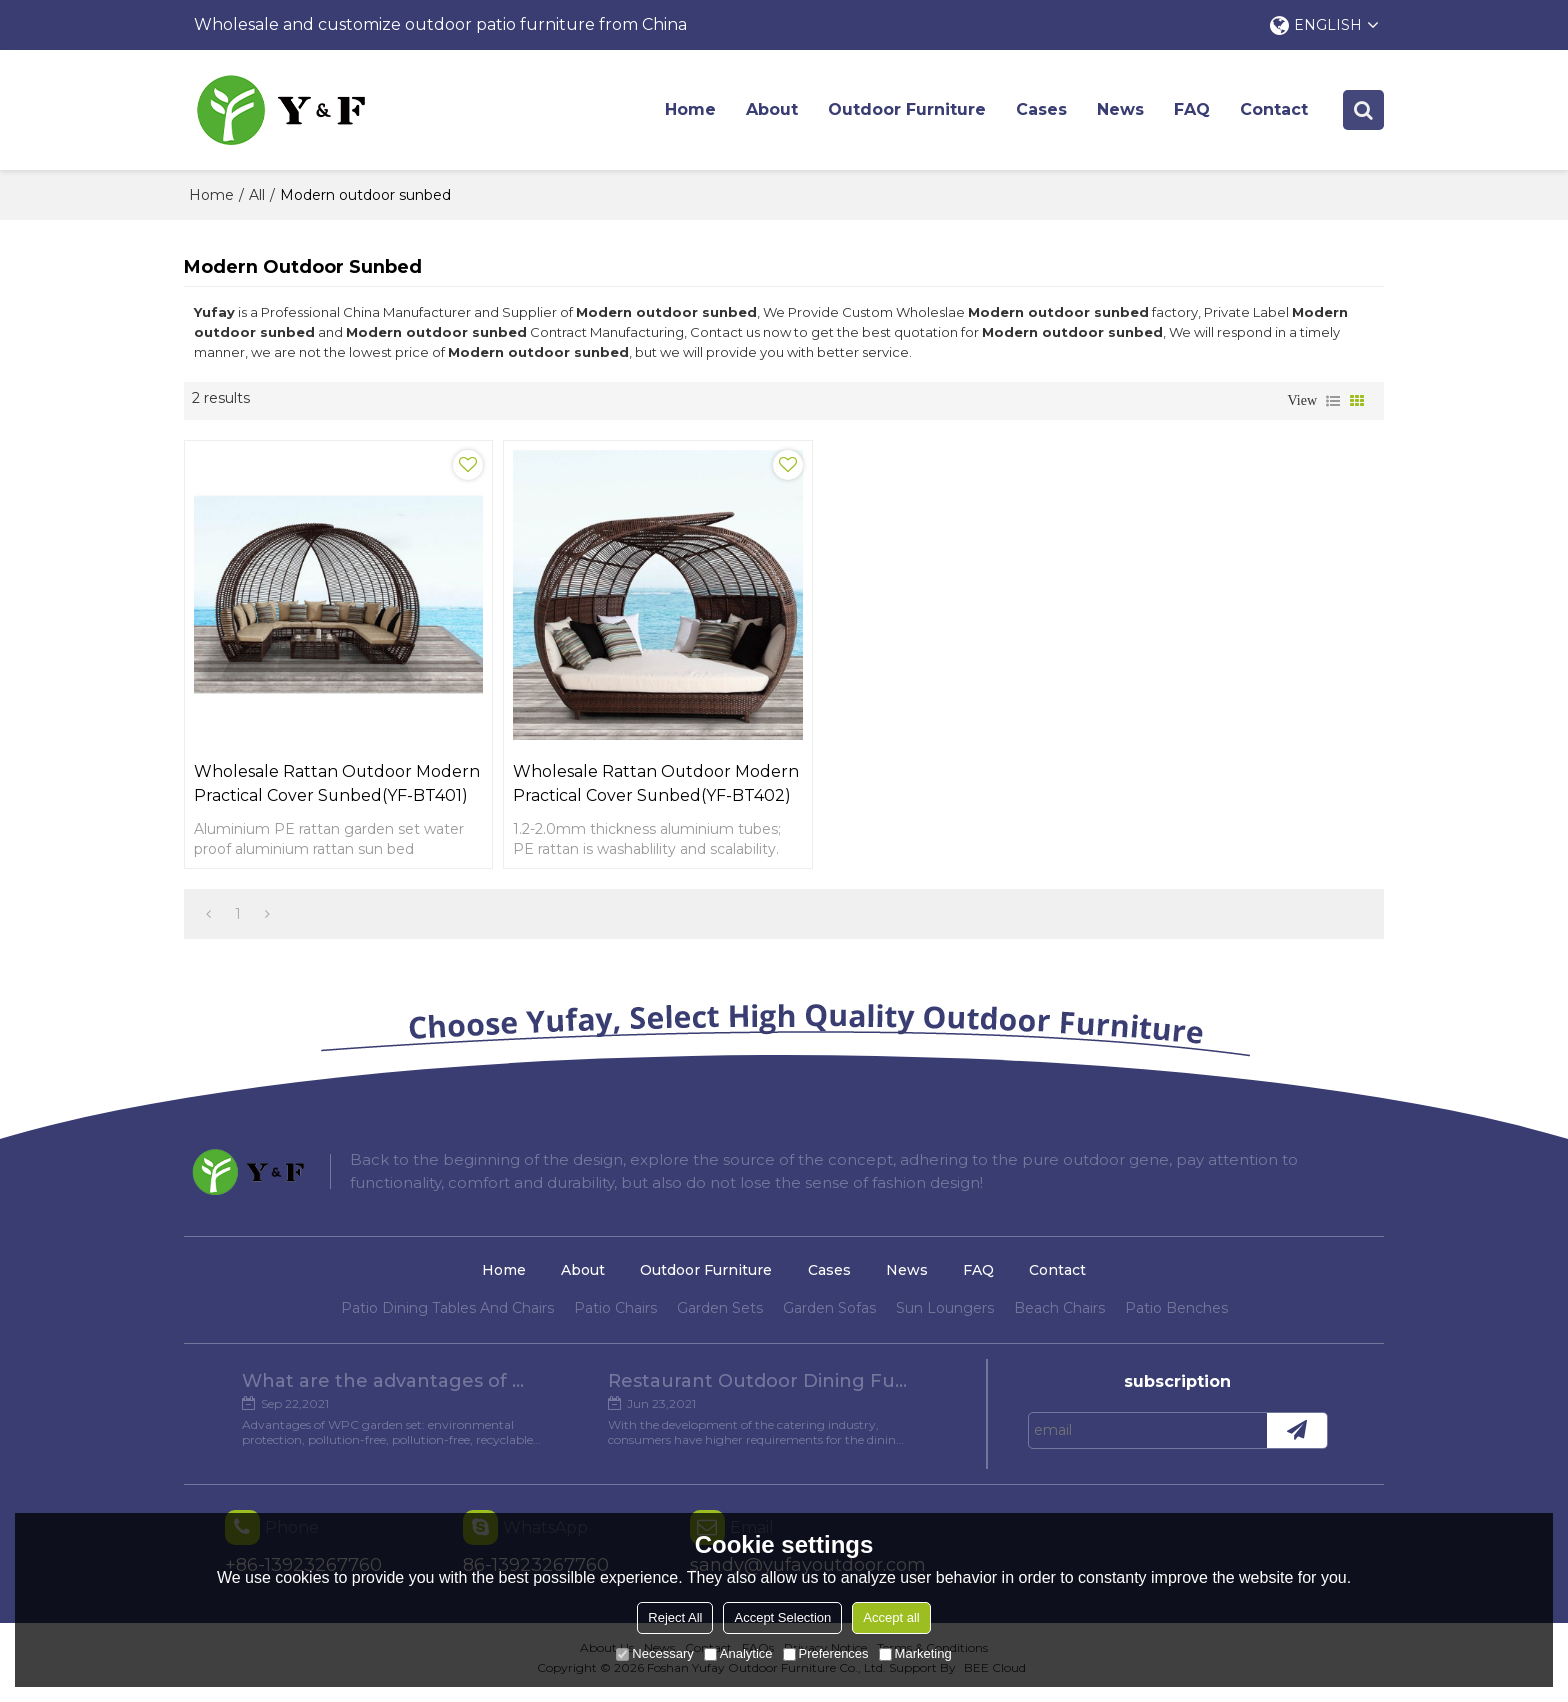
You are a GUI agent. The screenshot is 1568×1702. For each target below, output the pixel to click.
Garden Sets (720, 1317)
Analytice (738, 1653)
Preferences (826, 1653)
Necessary (654, 1653)
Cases (1042, 109)
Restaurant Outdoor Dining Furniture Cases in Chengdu (759, 1390)
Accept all (891, 1617)
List (1333, 401)
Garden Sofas (829, 1317)
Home (691, 109)
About (773, 109)
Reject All (675, 1617)
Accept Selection (782, 1617)
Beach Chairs (1059, 1317)
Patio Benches (1176, 1317)
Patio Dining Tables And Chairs (447, 1317)
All (257, 195)
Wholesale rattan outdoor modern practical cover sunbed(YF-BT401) (303, 780)
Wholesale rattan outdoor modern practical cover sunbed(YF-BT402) (606, 780)
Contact (1275, 109)
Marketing (915, 1653)
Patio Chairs (615, 1317)
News (1121, 109)
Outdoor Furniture (908, 109)
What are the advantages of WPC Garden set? (391, 1390)
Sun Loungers (945, 1317)
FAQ (1193, 109)
